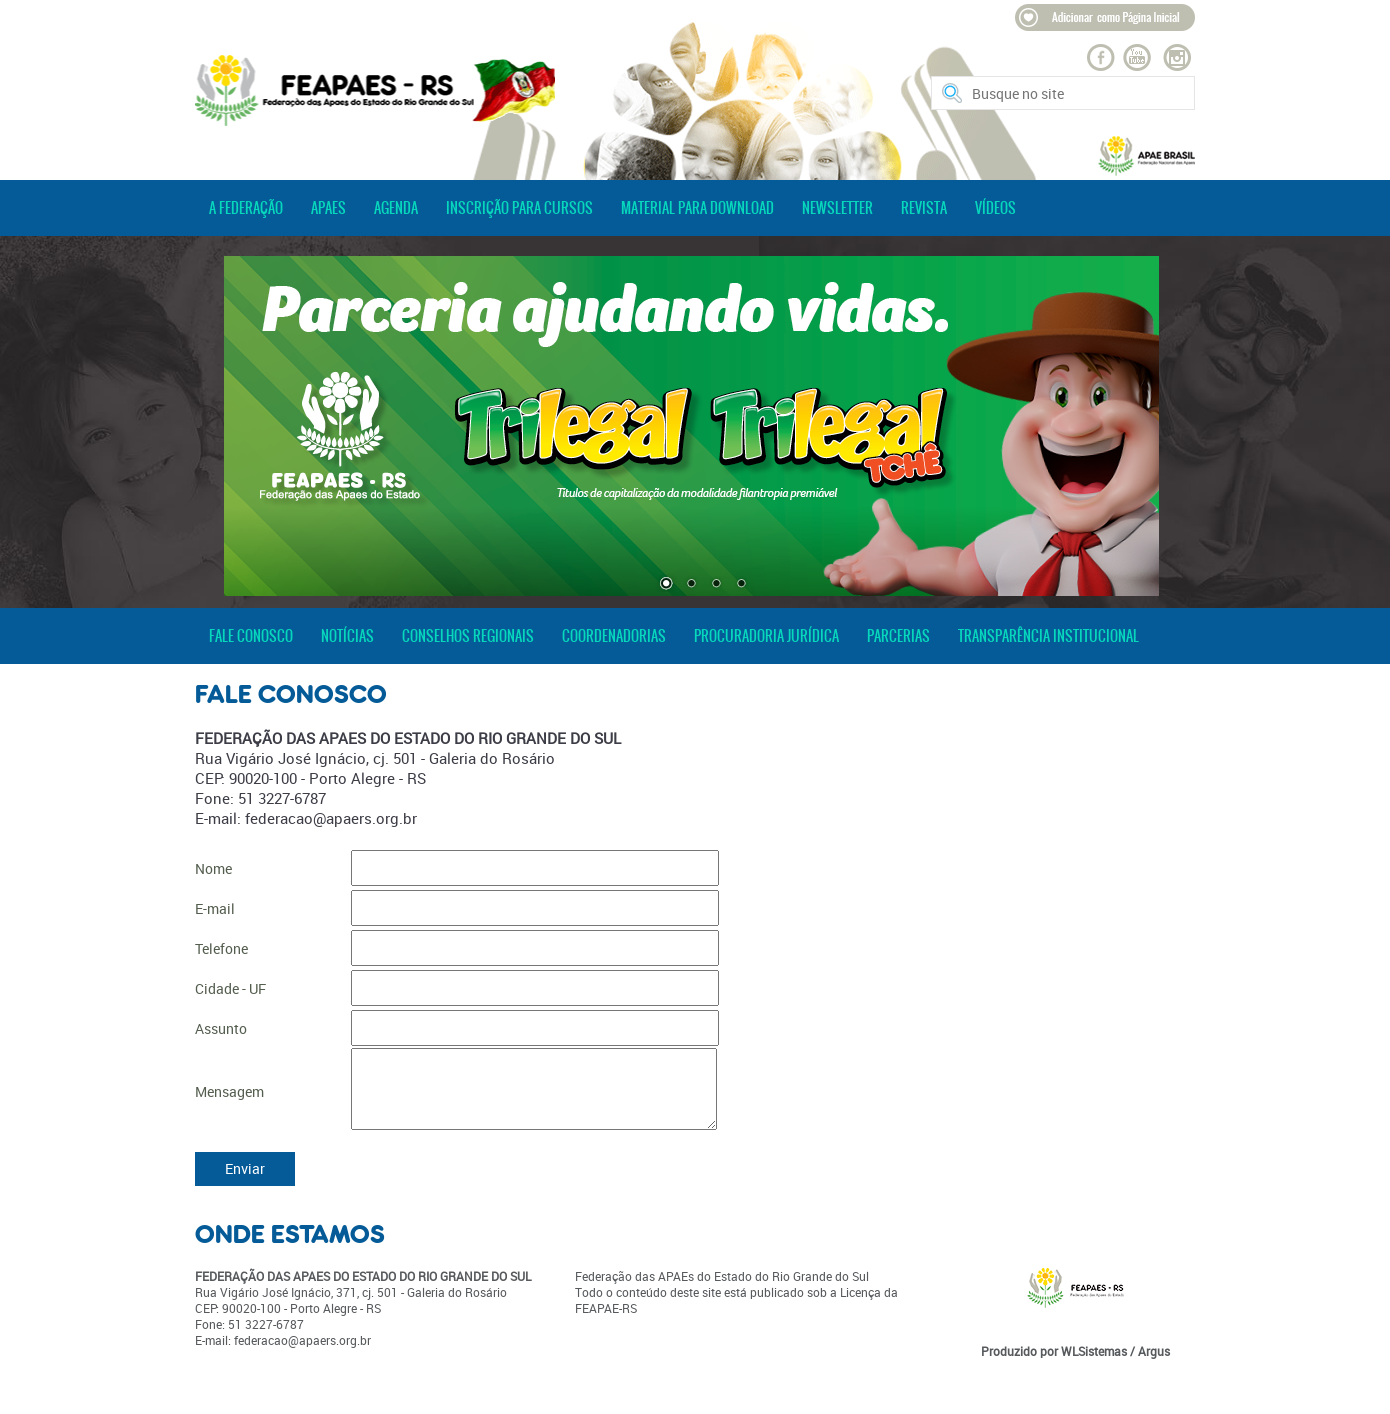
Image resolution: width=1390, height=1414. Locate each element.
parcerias (898, 636)
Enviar (245, 1168)
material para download (697, 208)
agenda (396, 208)
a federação (246, 208)
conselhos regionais (468, 636)
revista (924, 208)
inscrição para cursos (519, 208)
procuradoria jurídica (766, 636)
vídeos (995, 208)
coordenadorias (614, 636)
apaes (328, 208)
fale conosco (251, 636)
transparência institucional (1048, 636)
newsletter (837, 208)
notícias (347, 636)
